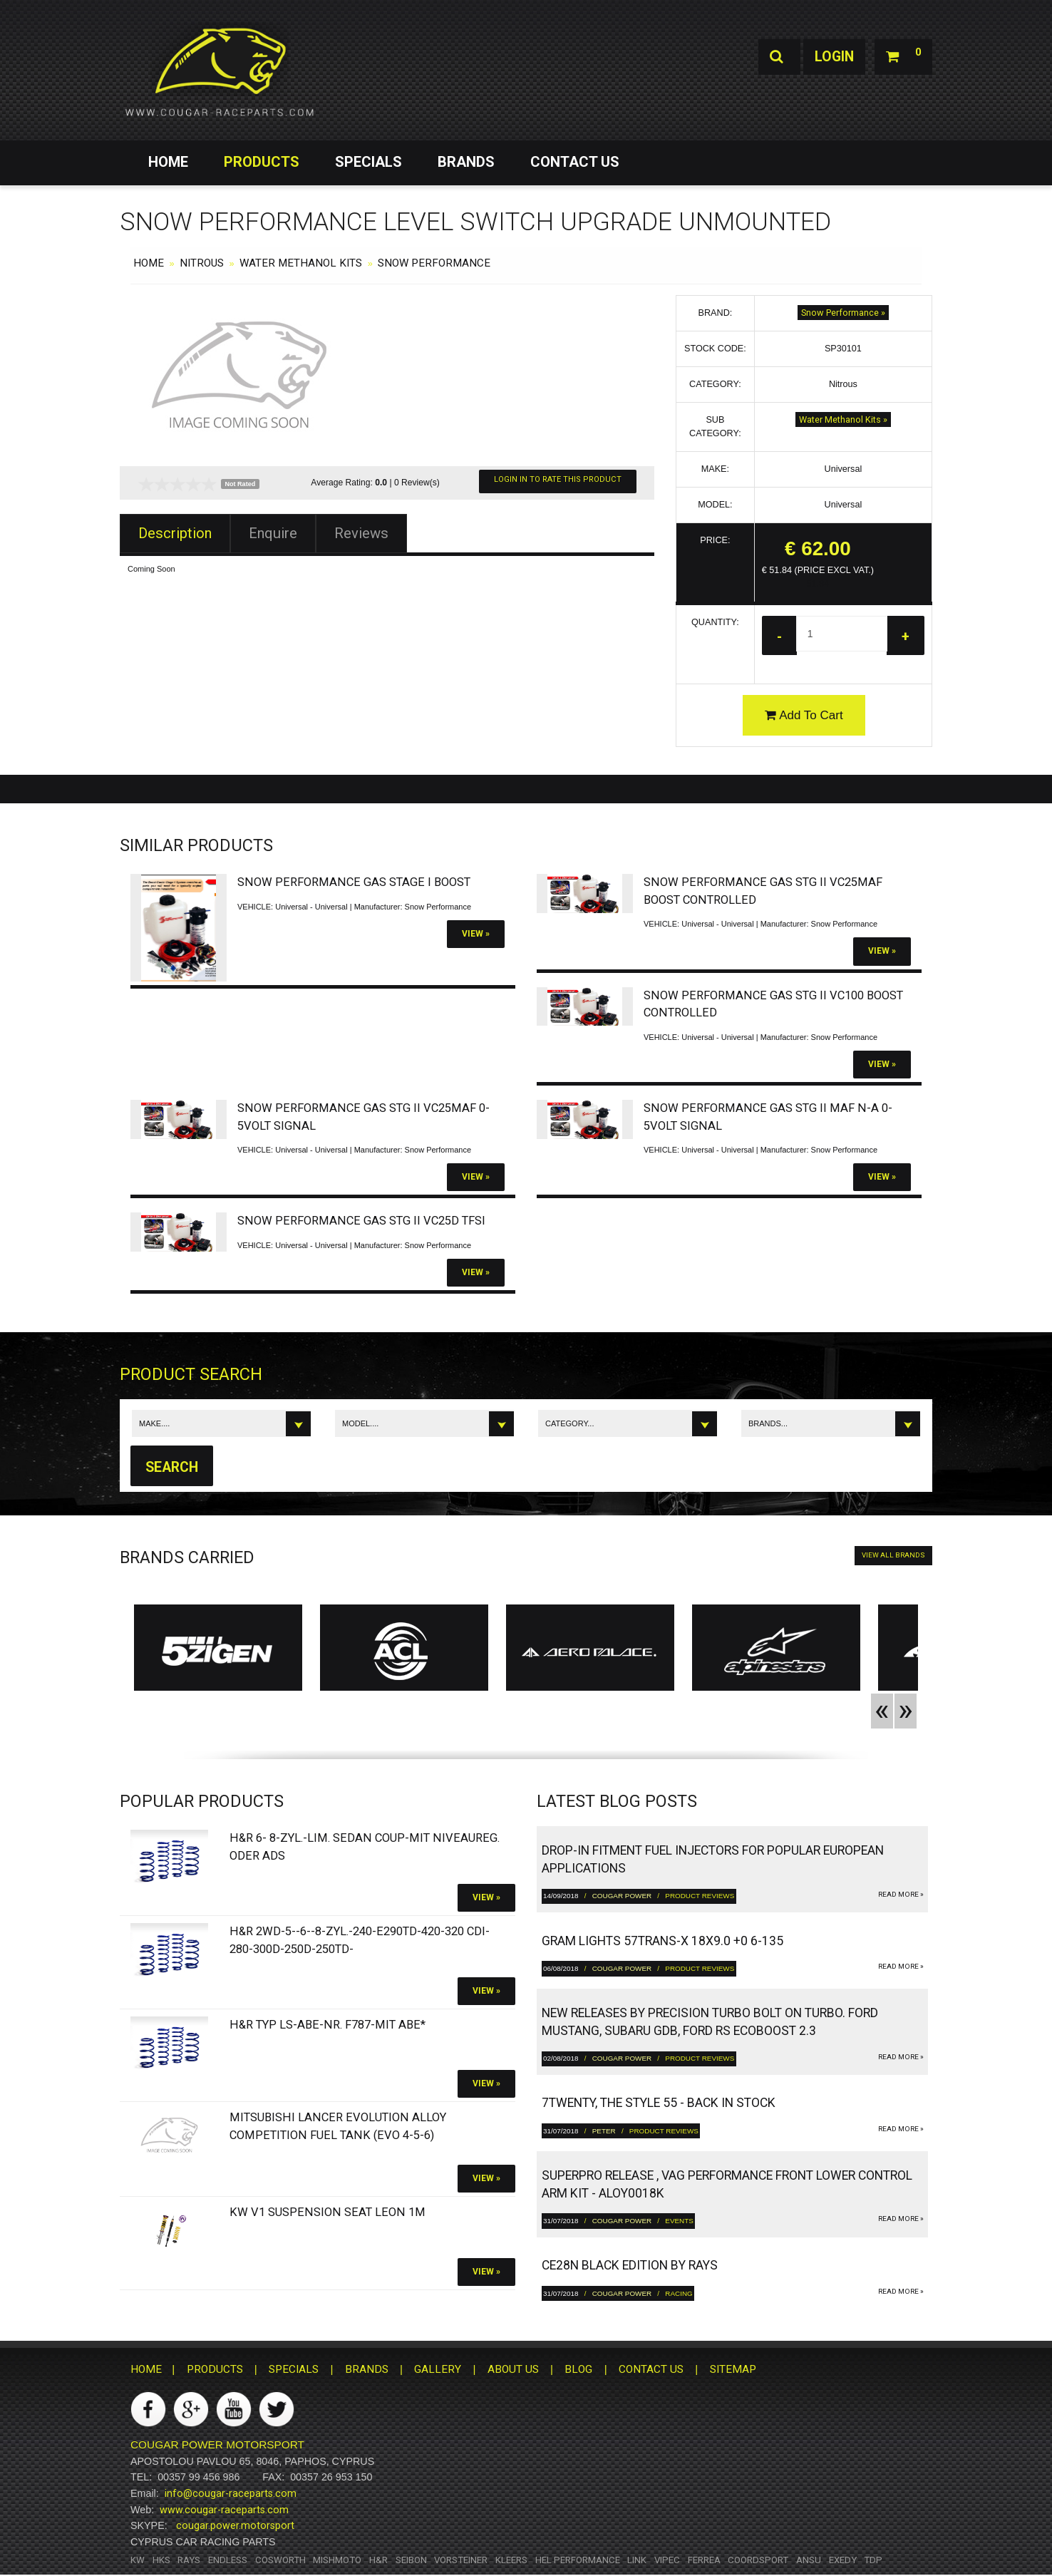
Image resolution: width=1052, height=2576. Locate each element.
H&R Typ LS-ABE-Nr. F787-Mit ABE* (328, 2025)
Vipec (667, 2560)
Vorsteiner (461, 2560)
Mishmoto (337, 2560)
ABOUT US (513, 2370)
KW (137, 2560)
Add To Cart (803, 715)
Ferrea (704, 2560)
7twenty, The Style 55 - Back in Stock (658, 2103)
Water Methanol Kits (300, 263)
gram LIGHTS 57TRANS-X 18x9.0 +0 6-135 (662, 1941)
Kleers (511, 2560)
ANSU (808, 2560)
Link (636, 2560)
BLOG (578, 2370)
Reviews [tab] (361, 533)
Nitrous (202, 263)
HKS (161, 2560)
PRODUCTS (261, 161)
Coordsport (758, 2560)
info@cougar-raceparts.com (230, 2494)
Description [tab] (175, 533)
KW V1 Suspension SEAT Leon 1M (328, 2213)
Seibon (411, 2560)
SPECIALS (368, 161)
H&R (378, 2560)
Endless (227, 2560)
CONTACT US (574, 161)
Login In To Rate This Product (558, 479)
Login (831, 57)
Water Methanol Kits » (843, 419)
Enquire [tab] (273, 533)
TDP (873, 2560)
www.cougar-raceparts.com (224, 2510)
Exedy (843, 2560)
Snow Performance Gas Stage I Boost (353, 883)
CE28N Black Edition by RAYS (630, 2266)
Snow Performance (434, 263)
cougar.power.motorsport (235, 2527)
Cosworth (280, 2560)
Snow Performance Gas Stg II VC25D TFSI (361, 1221)
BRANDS (466, 161)
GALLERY (437, 2370)
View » (476, 934)
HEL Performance (577, 2560)
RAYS (188, 2560)
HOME (168, 161)
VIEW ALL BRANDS (893, 1556)
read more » (901, 1895)
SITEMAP (733, 2370)
